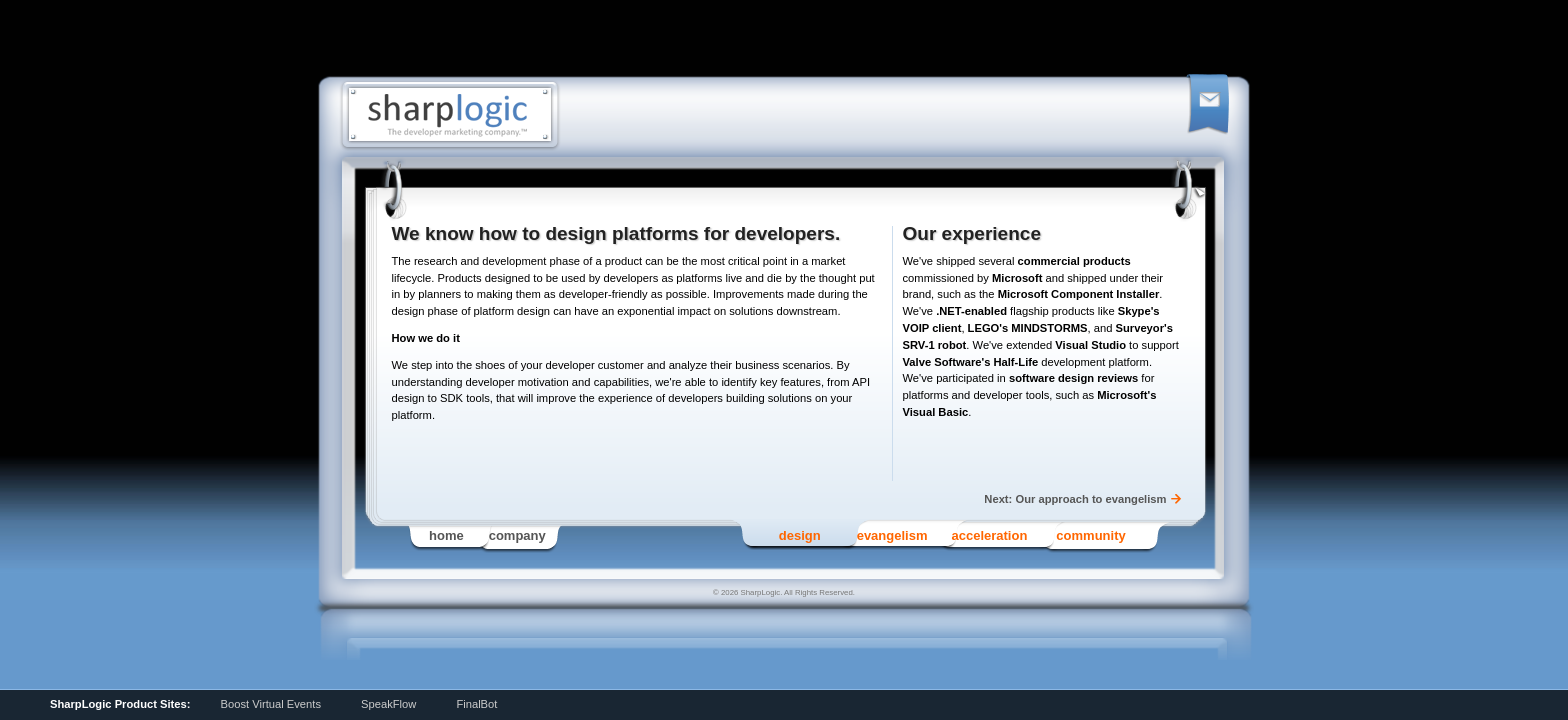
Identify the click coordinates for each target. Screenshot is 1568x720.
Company (517, 535)
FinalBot (476, 704)
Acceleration (989, 535)
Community (1090, 535)
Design (800, 535)
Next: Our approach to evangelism (1075, 499)
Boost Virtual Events (270, 704)
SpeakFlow (388, 704)
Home (446, 535)
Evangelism (892, 535)
